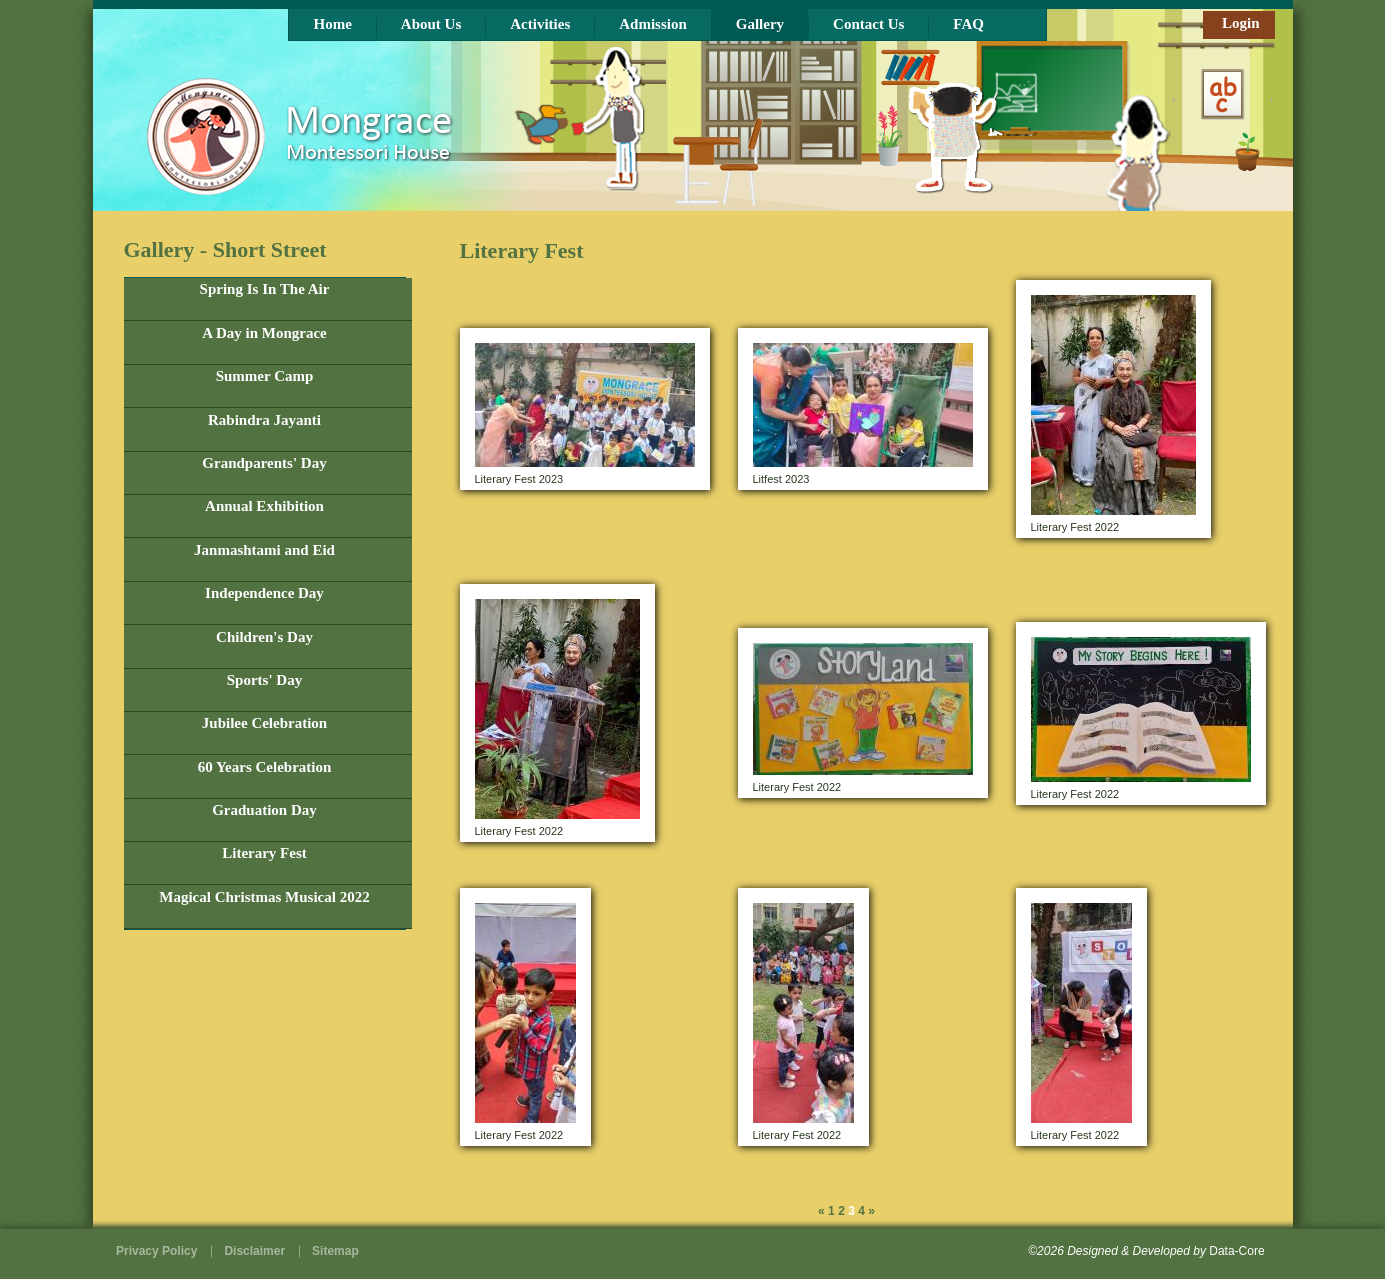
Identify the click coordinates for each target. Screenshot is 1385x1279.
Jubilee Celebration (264, 723)
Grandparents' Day (264, 463)
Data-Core (1236, 1251)
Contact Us (868, 24)
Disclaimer (254, 1251)
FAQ (968, 24)
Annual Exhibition (264, 506)
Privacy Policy (156, 1251)
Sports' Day (264, 680)
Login (1241, 23)
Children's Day (264, 637)
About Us (431, 24)
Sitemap (335, 1251)
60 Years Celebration (265, 767)
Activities (540, 24)
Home (333, 24)
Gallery (760, 24)
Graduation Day (264, 810)
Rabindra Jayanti (264, 420)
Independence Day (264, 593)
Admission (653, 24)
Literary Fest (264, 853)
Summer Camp (265, 376)
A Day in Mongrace (264, 333)
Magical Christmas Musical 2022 (264, 897)
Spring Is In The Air (265, 289)
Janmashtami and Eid (264, 550)
